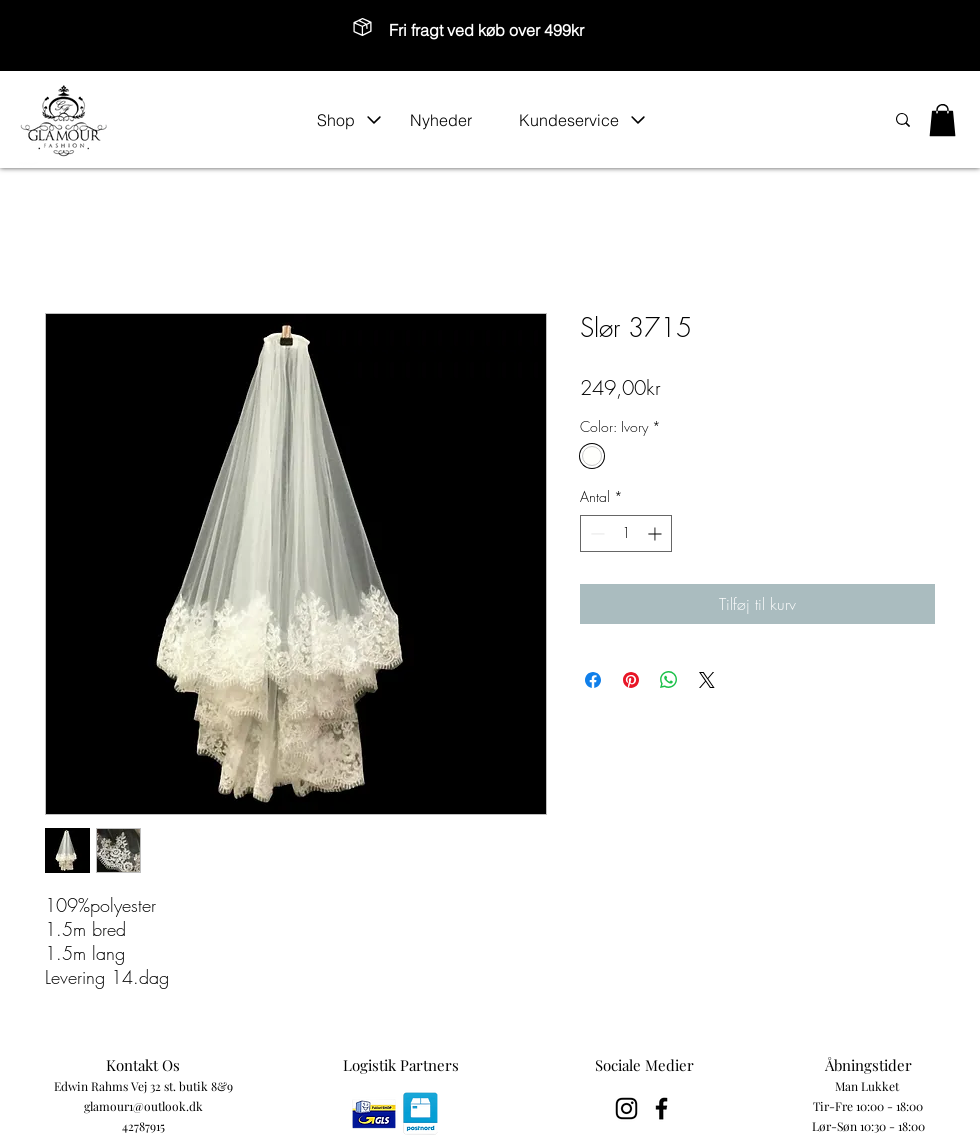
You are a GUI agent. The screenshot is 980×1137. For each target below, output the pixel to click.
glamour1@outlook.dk (143, 1106)
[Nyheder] (454, 120)
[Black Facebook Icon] (661, 1108)
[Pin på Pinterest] (631, 680)
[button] (349, 120)
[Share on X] (707, 680)
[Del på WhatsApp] (669, 680)
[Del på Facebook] (593, 680)
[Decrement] (595, 533)
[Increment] (656, 533)
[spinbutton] (626, 533)
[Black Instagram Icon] (626, 1108)
